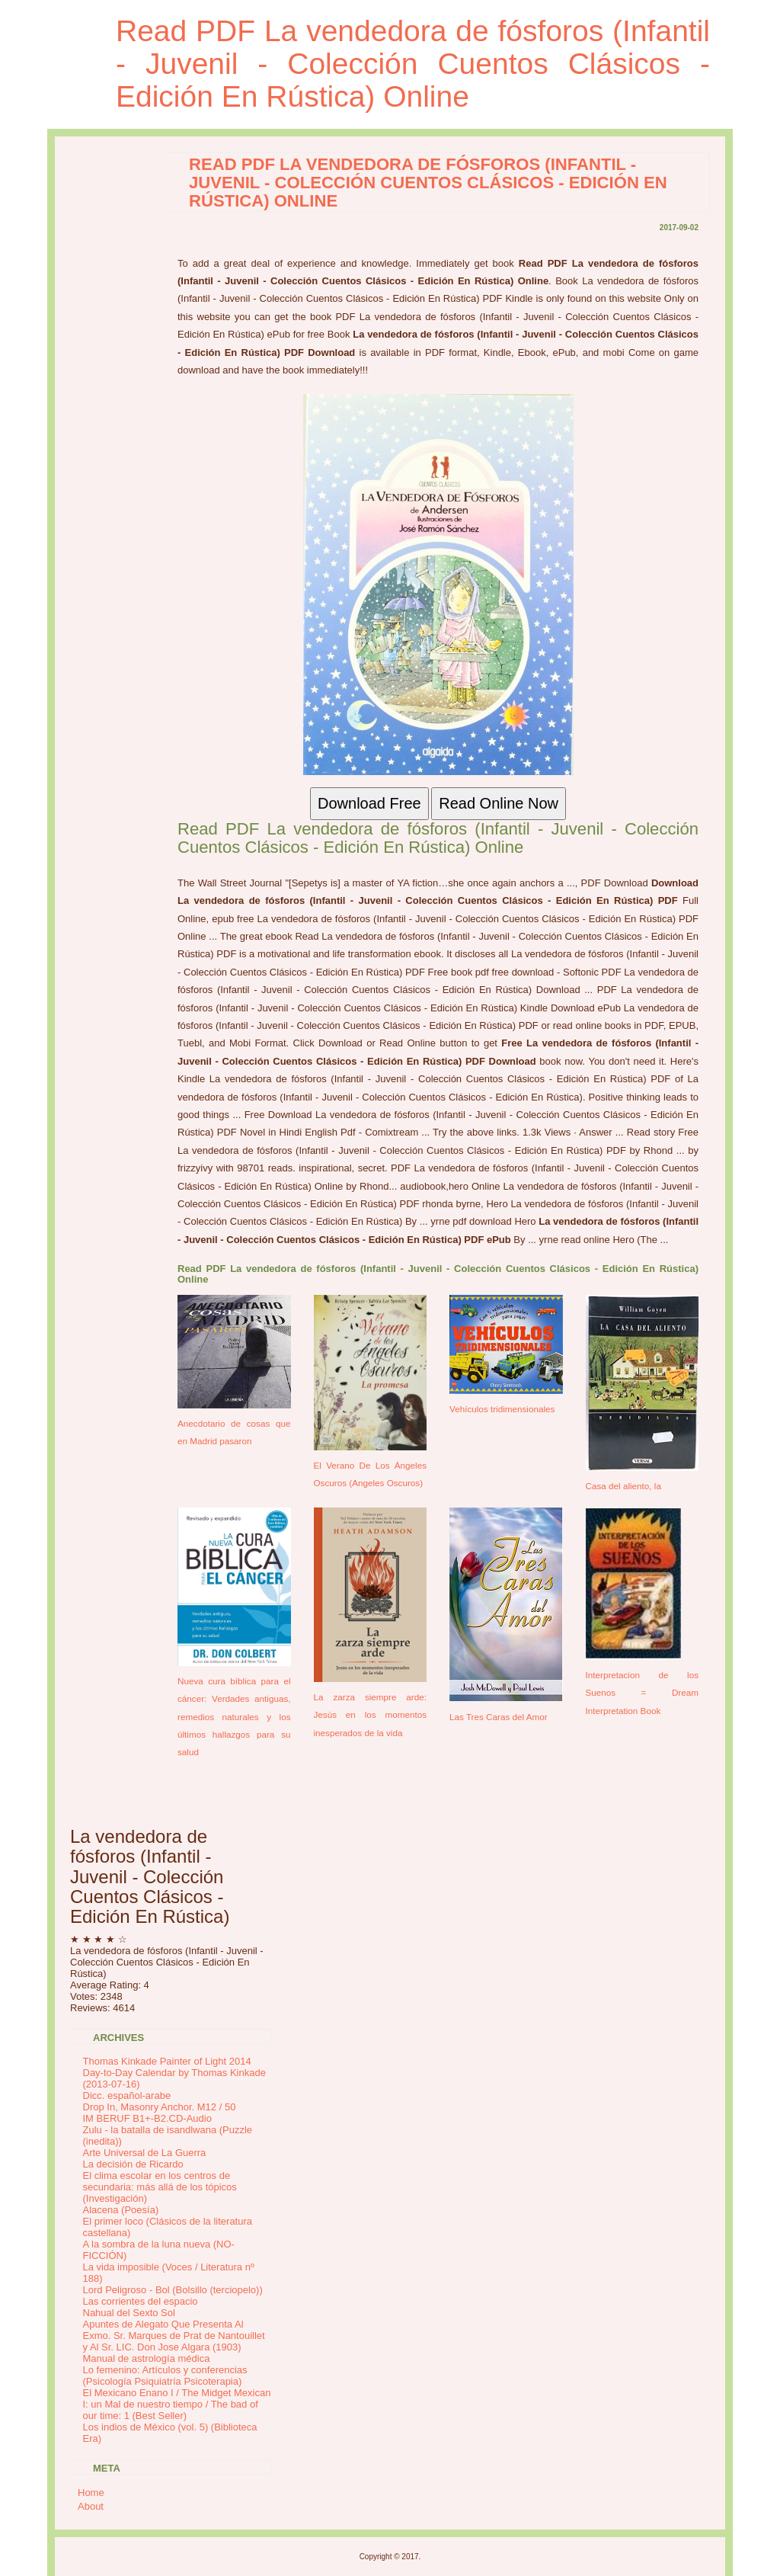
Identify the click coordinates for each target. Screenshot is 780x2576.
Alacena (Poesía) (121, 2210)
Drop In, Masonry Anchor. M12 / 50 (159, 2107)
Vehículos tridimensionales (502, 1409)
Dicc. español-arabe (127, 2095)
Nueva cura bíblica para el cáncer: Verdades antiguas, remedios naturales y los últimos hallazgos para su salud (234, 1716)
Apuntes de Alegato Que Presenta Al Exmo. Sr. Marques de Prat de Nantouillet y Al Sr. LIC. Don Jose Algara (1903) (174, 2335)
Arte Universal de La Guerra (144, 2152)
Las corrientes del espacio (140, 2301)
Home (91, 2492)
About (91, 2506)
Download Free (369, 803)
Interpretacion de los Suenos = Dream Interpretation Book (642, 1693)
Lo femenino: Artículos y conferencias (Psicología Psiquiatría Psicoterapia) (165, 2375)
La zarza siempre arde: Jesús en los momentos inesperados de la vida (370, 1715)
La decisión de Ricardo (133, 2164)
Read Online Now (498, 803)
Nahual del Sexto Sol (129, 2312)
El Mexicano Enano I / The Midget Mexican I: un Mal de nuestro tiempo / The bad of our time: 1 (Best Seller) (177, 2404)
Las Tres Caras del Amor (498, 1717)
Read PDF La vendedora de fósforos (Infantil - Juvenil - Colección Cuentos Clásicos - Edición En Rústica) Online (413, 63)
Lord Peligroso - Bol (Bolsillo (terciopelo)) (173, 2290)
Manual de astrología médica (146, 2358)
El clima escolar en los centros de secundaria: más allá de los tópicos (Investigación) (160, 2187)
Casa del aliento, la (623, 1486)
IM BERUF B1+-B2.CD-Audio (147, 2118)
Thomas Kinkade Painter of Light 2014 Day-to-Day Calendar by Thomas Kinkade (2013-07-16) (174, 2072)
